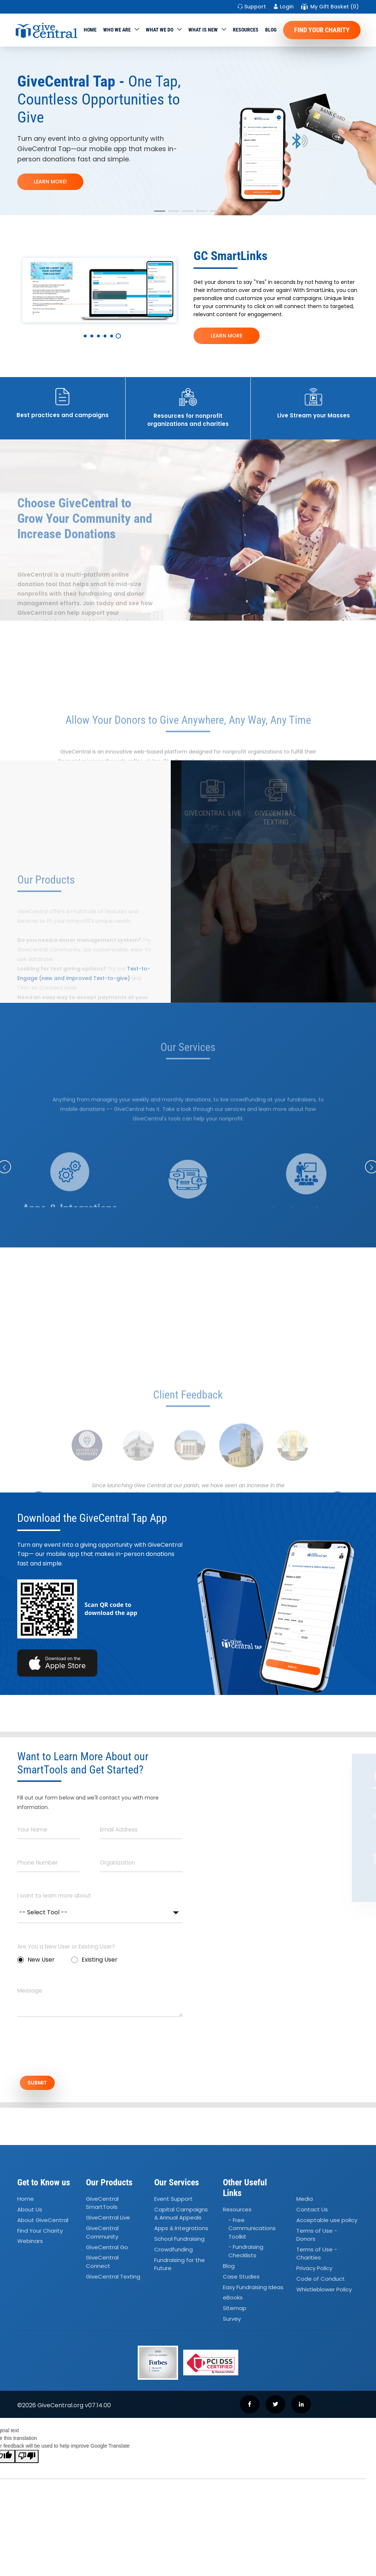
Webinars (30, 2243)
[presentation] (73, 2050)
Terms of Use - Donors (316, 2237)
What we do (159, 30)
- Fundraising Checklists (245, 2253)
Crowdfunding (173, 2251)
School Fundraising (179, 2241)
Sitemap (234, 2310)
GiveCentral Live (108, 2220)
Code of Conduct (320, 2281)
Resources (245, 30)
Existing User (94, 1959)
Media (304, 2201)
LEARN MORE (226, 335)
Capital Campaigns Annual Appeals (181, 2216)
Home (90, 30)
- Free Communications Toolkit (252, 2230)
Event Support (173, 2201)
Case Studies (241, 2279)
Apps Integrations (181, 2230)
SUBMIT (43, 2083)
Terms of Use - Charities (316, 2256)
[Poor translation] (27, 2458)
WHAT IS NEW (203, 30)
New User (36, 1959)
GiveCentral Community (102, 2234)
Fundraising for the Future (179, 2266)
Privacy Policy (314, 2270)
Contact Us (312, 2211)
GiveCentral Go (107, 2249)
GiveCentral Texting (113, 2279)
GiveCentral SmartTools (102, 2205)
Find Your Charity (322, 30)
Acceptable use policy (326, 2222)
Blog (270, 30)
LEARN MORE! (50, 181)
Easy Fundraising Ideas (253, 2289)
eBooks (233, 2299)
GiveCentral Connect (102, 2264)
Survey (232, 2321)
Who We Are (117, 30)
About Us (29, 2211)
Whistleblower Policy (324, 2291)
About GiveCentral (42, 2222)
